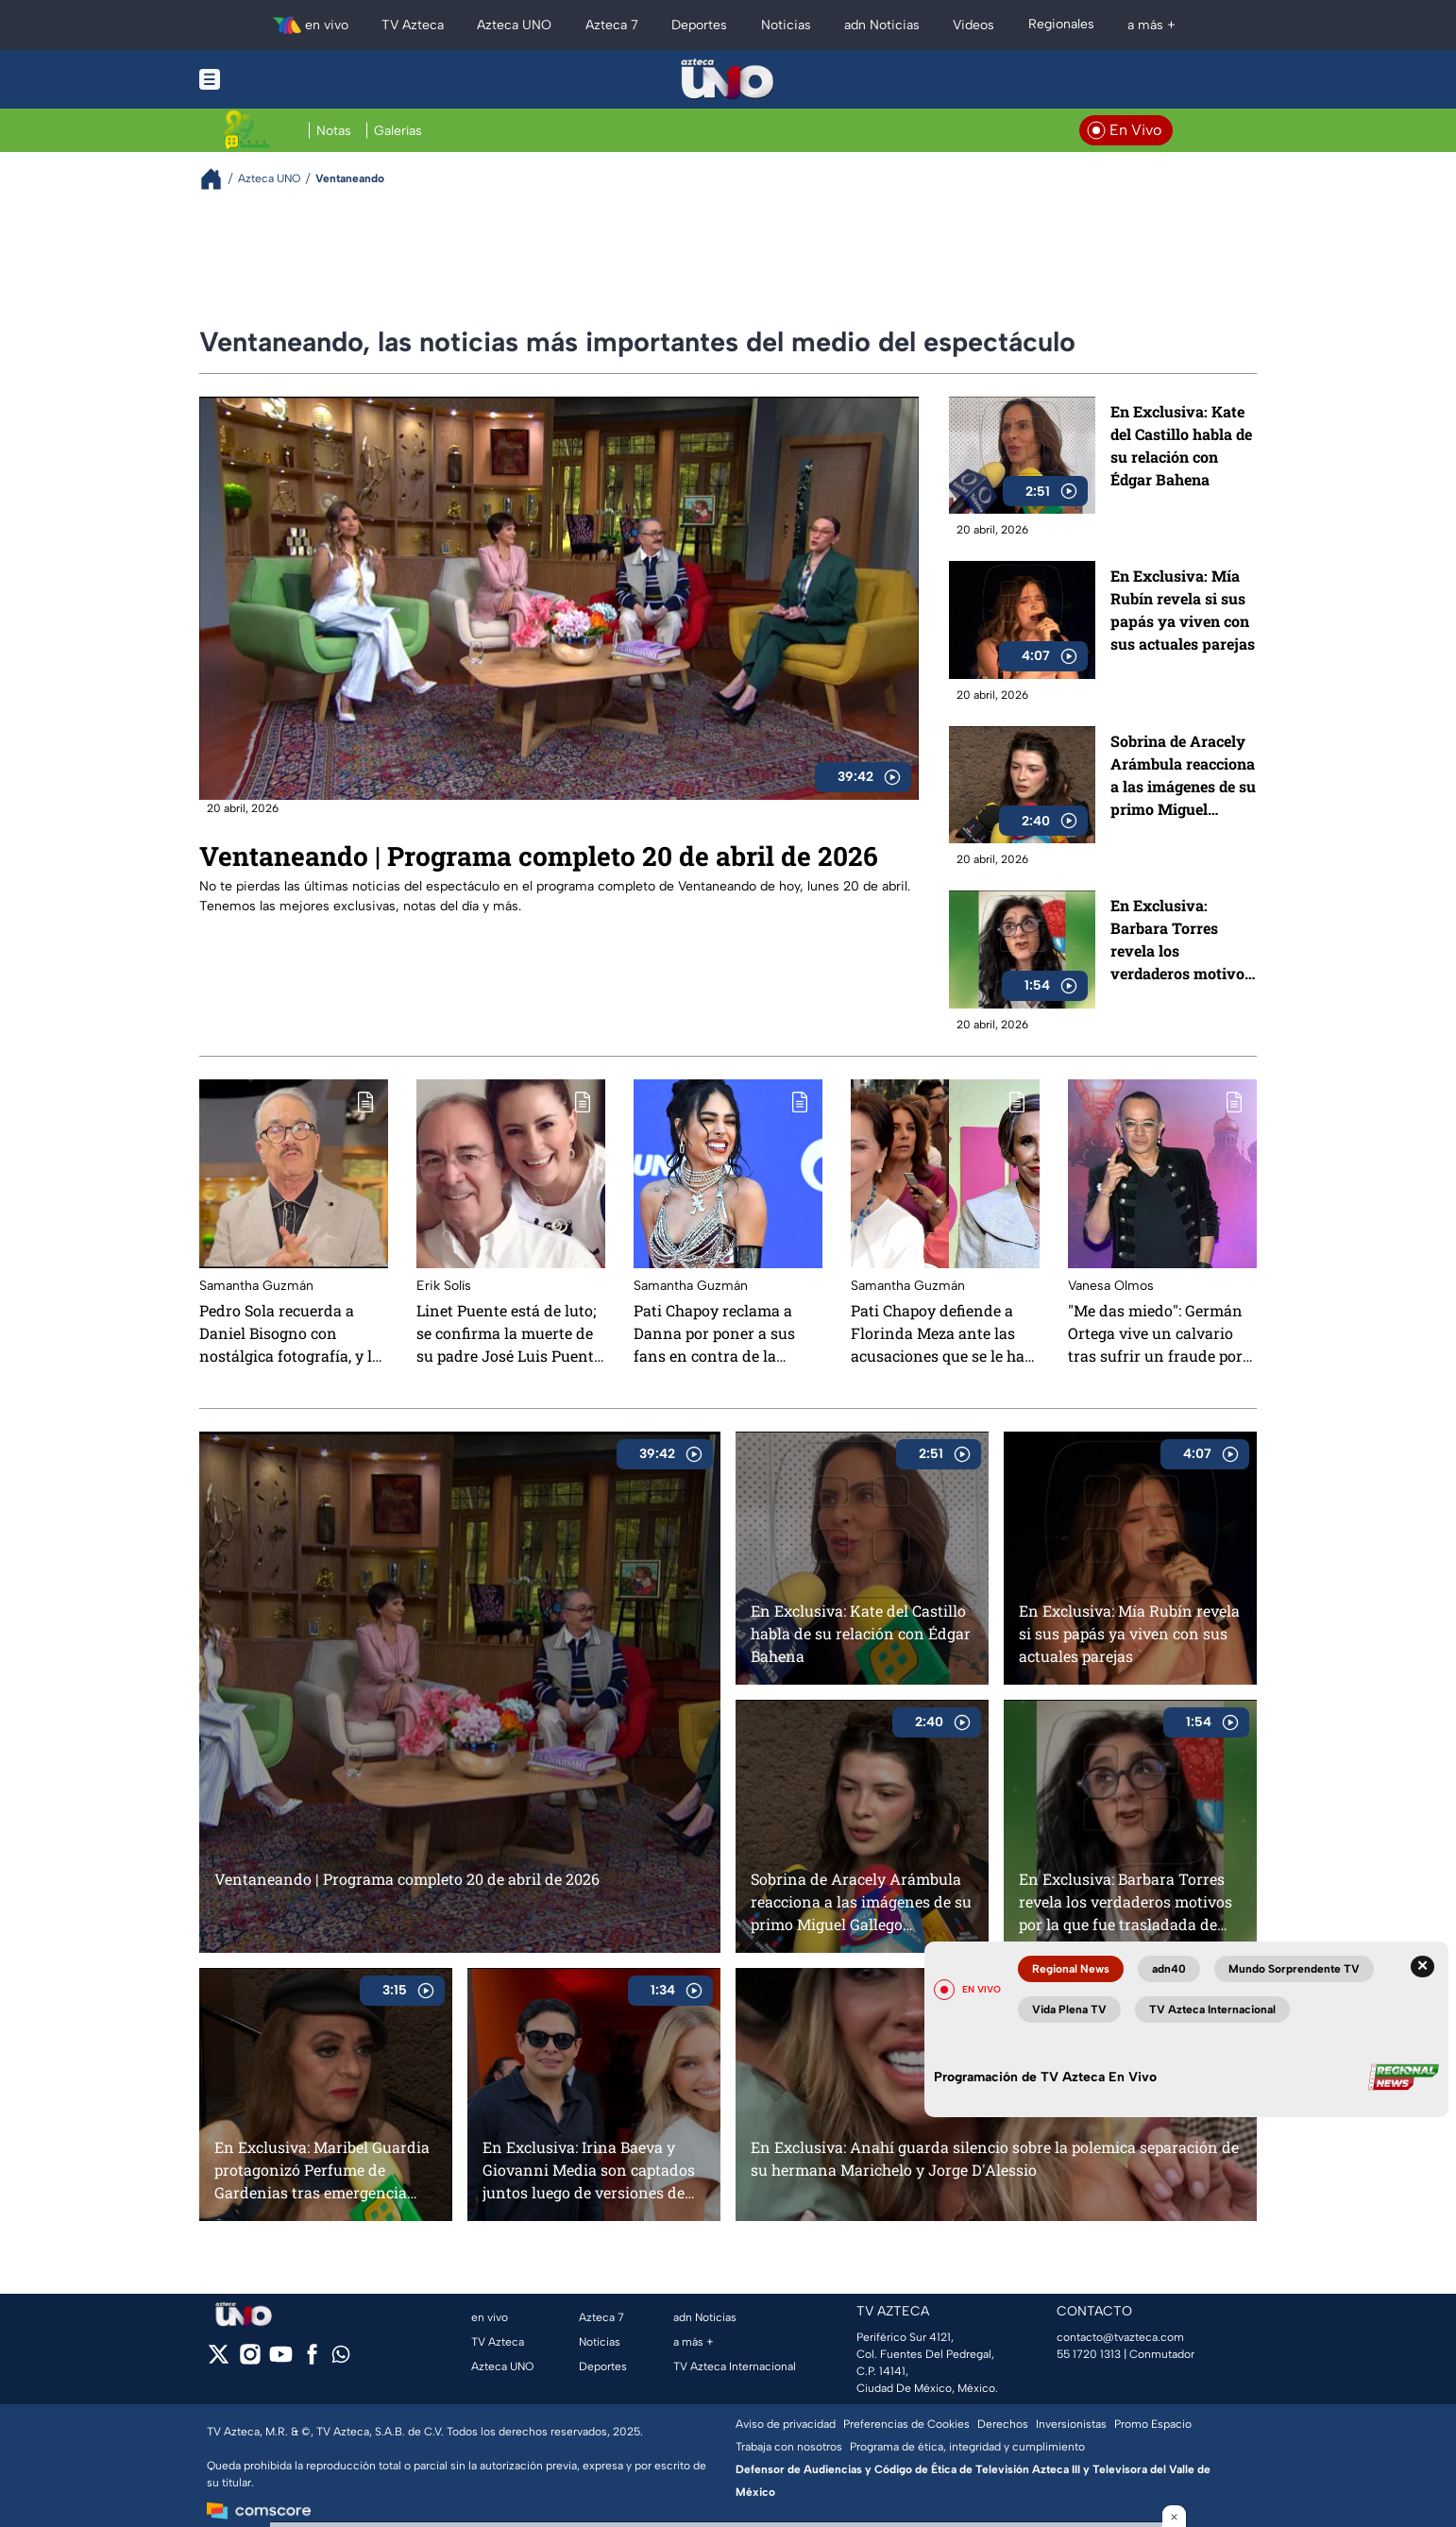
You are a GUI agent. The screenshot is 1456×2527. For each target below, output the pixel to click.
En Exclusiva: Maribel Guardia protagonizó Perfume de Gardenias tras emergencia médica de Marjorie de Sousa (322, 2169)
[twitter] (218, 2360)
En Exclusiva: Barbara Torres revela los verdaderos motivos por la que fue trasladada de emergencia (1181, 940)
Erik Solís (443, 1286)
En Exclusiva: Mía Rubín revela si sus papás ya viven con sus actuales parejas (1182, 609)
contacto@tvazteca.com (1120, 2337)
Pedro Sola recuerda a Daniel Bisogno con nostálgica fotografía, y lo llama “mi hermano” (290, 1333)
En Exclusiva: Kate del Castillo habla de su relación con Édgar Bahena (1181, 445)
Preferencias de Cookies (906, 2424)
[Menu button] (274, 79)
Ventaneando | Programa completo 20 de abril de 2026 (538, 856)
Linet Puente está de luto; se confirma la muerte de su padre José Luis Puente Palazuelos (508, 1333)
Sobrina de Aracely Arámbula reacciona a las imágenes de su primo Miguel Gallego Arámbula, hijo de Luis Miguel (1183, 776)
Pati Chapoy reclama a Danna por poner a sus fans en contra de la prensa (714, 1333)
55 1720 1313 (1089, 2354)
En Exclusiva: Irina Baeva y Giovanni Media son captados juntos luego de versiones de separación (589, 2169)
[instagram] (250, 2360)
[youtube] (281, 2360)
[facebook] (312, 2360)
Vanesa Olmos (1111, 1286)
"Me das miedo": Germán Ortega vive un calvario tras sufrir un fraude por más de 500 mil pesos (1155, 1333)
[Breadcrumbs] (218, 179)
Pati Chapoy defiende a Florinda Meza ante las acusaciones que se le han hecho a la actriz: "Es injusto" (943, 1333)
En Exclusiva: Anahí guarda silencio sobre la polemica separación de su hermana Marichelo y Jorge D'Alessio (995, 2158)
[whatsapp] (340, 2358)
